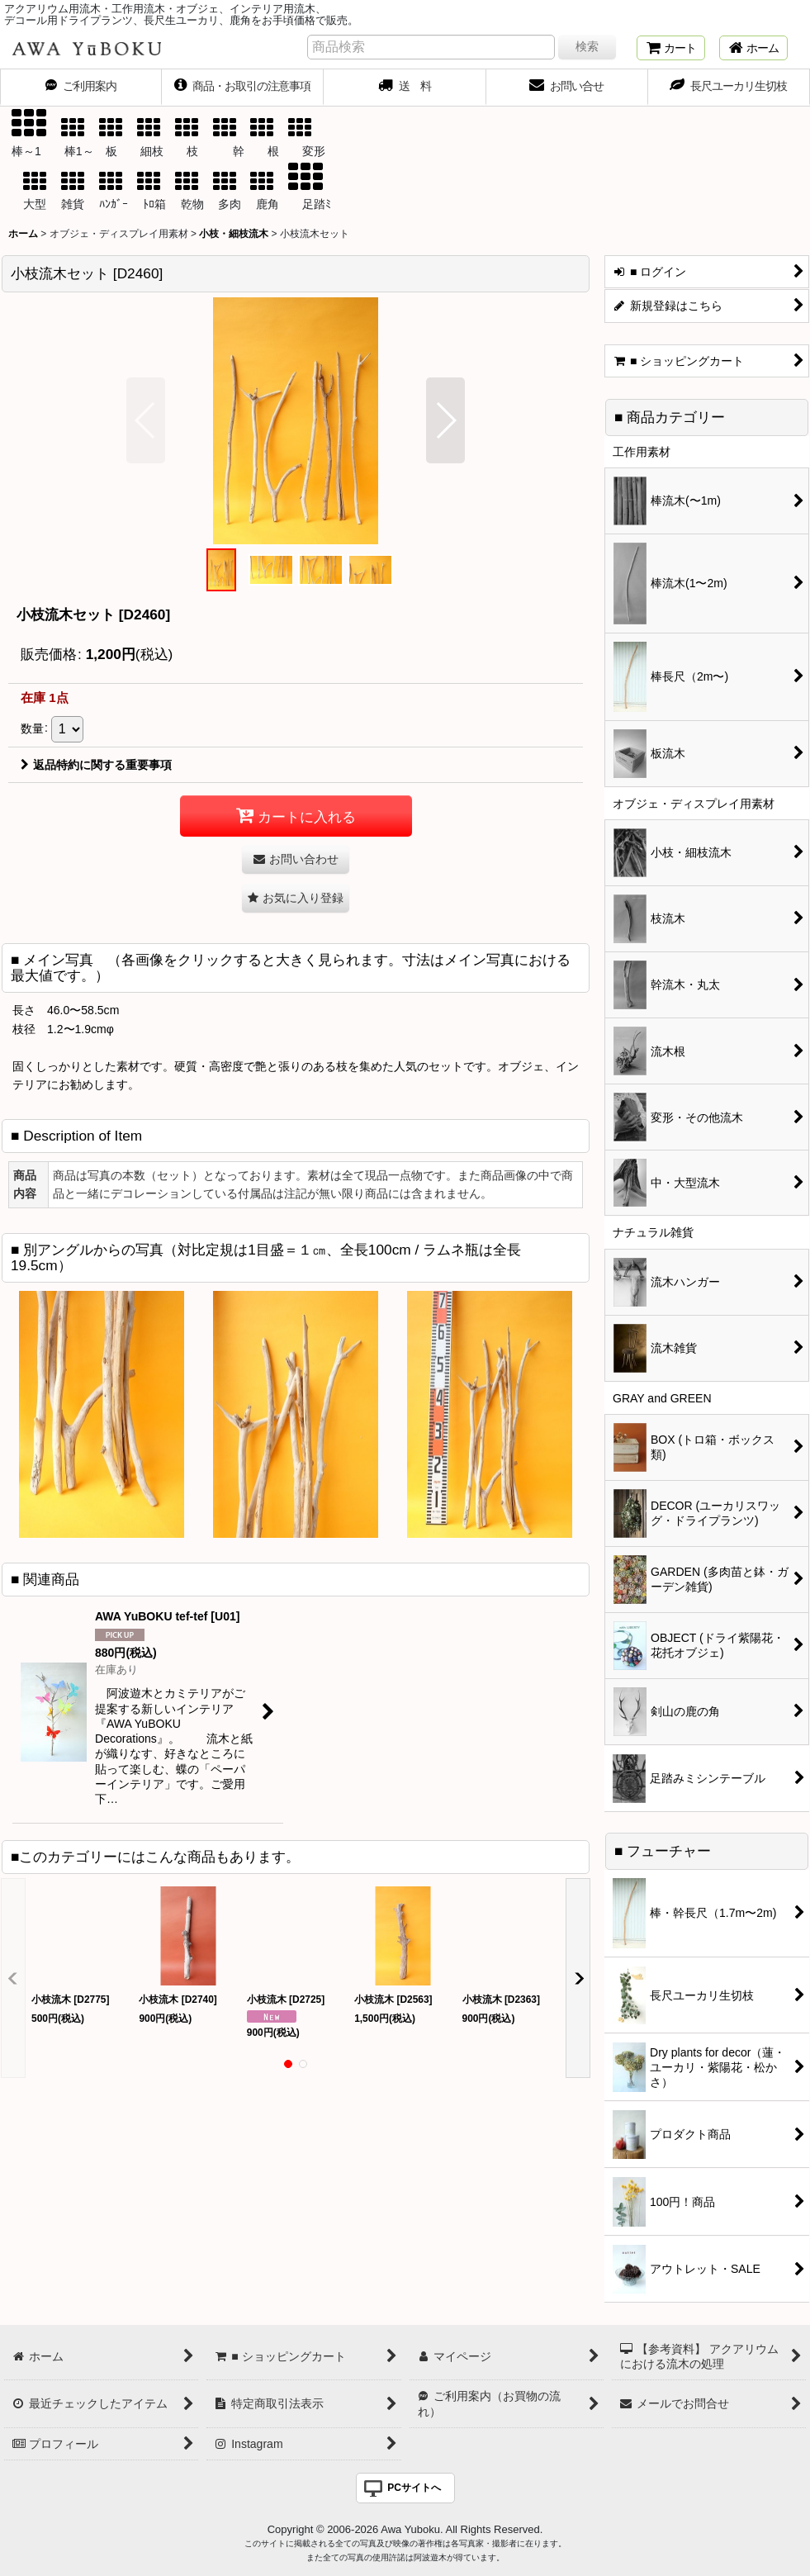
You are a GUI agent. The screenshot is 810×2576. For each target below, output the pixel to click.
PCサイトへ (414, 2487)
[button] (145, 420)
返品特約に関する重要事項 (96, 764)
